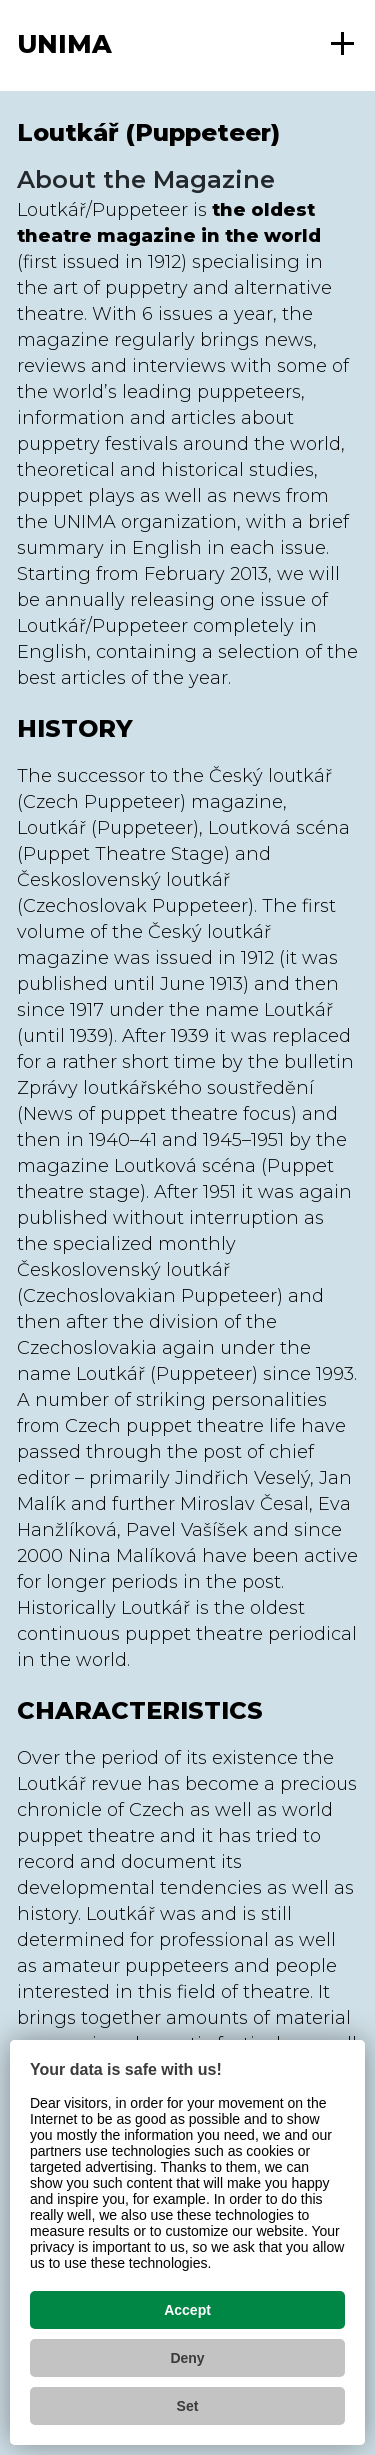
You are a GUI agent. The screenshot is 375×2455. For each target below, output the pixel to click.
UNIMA (64, 44)
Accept (187, 2310)
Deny (187, 2358)
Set (188, 2406)
